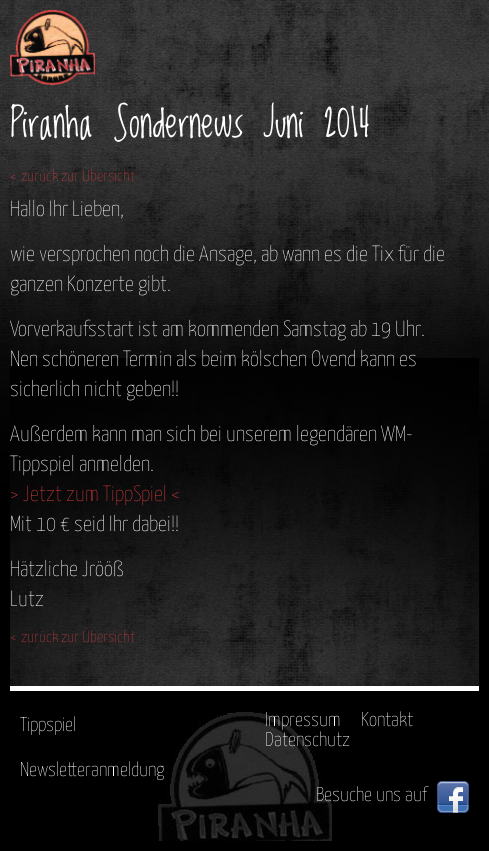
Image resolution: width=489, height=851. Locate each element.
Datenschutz (307, 740)
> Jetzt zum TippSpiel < (95, 495)
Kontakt (387, 720)
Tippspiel (48, 725)
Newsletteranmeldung (92, 770)
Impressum (303, 720)
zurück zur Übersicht (78, 176)
